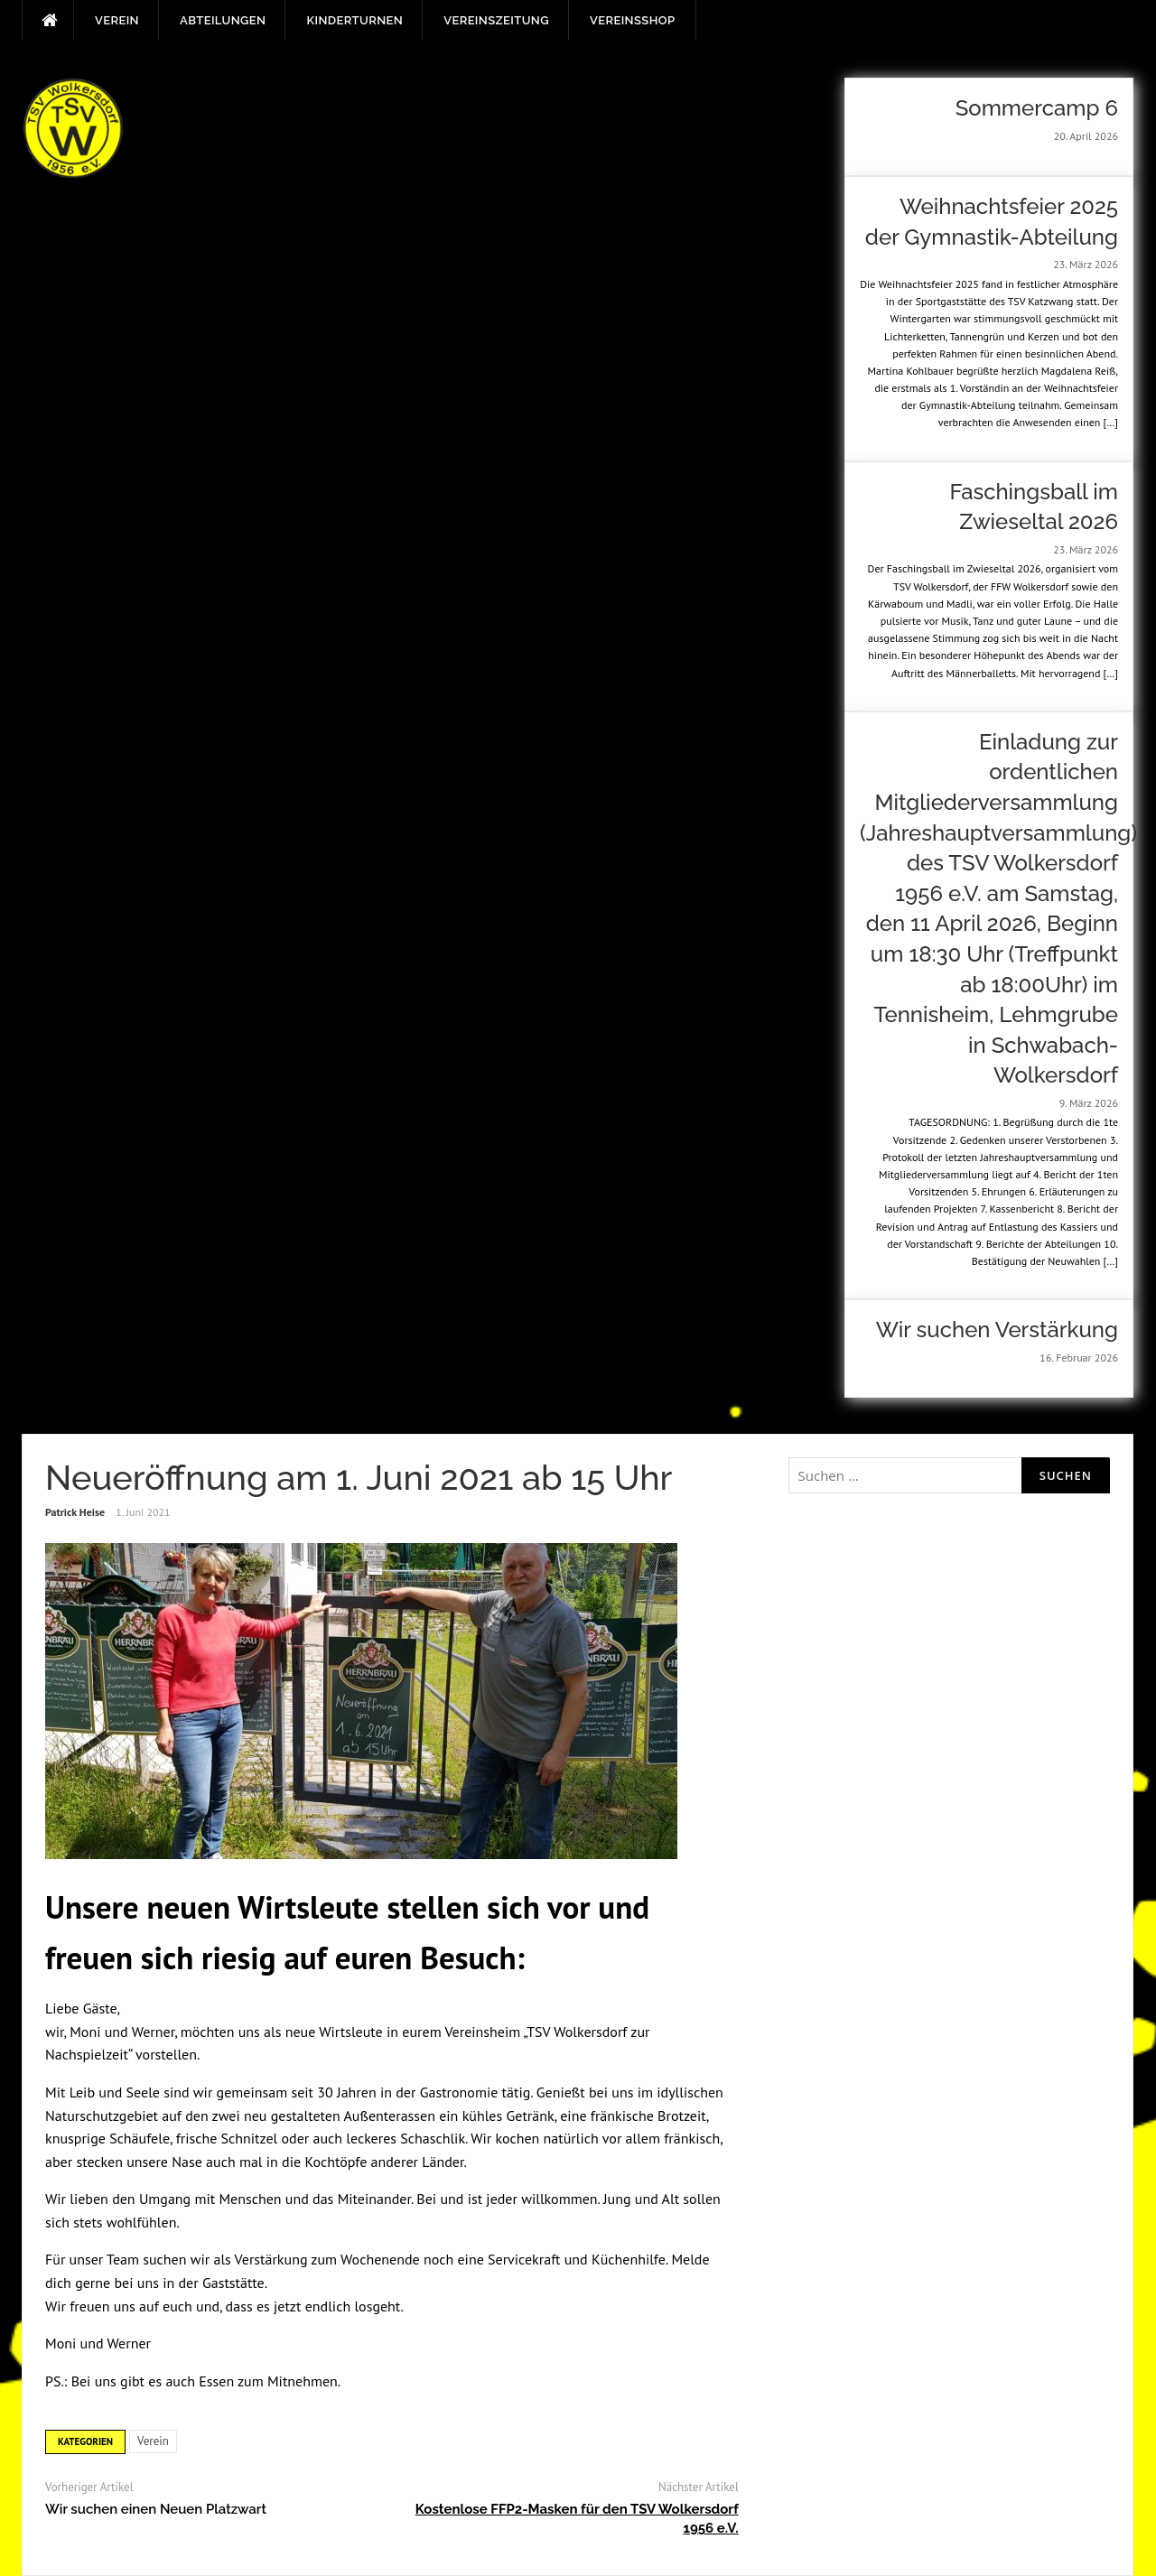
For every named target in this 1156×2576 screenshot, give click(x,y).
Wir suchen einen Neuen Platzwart (155, 2509)
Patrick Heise (75, 1512)
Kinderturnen (354, 20)
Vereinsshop (632, 20)
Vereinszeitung (496, 20)
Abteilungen (223, 20)
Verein (117, 20)
